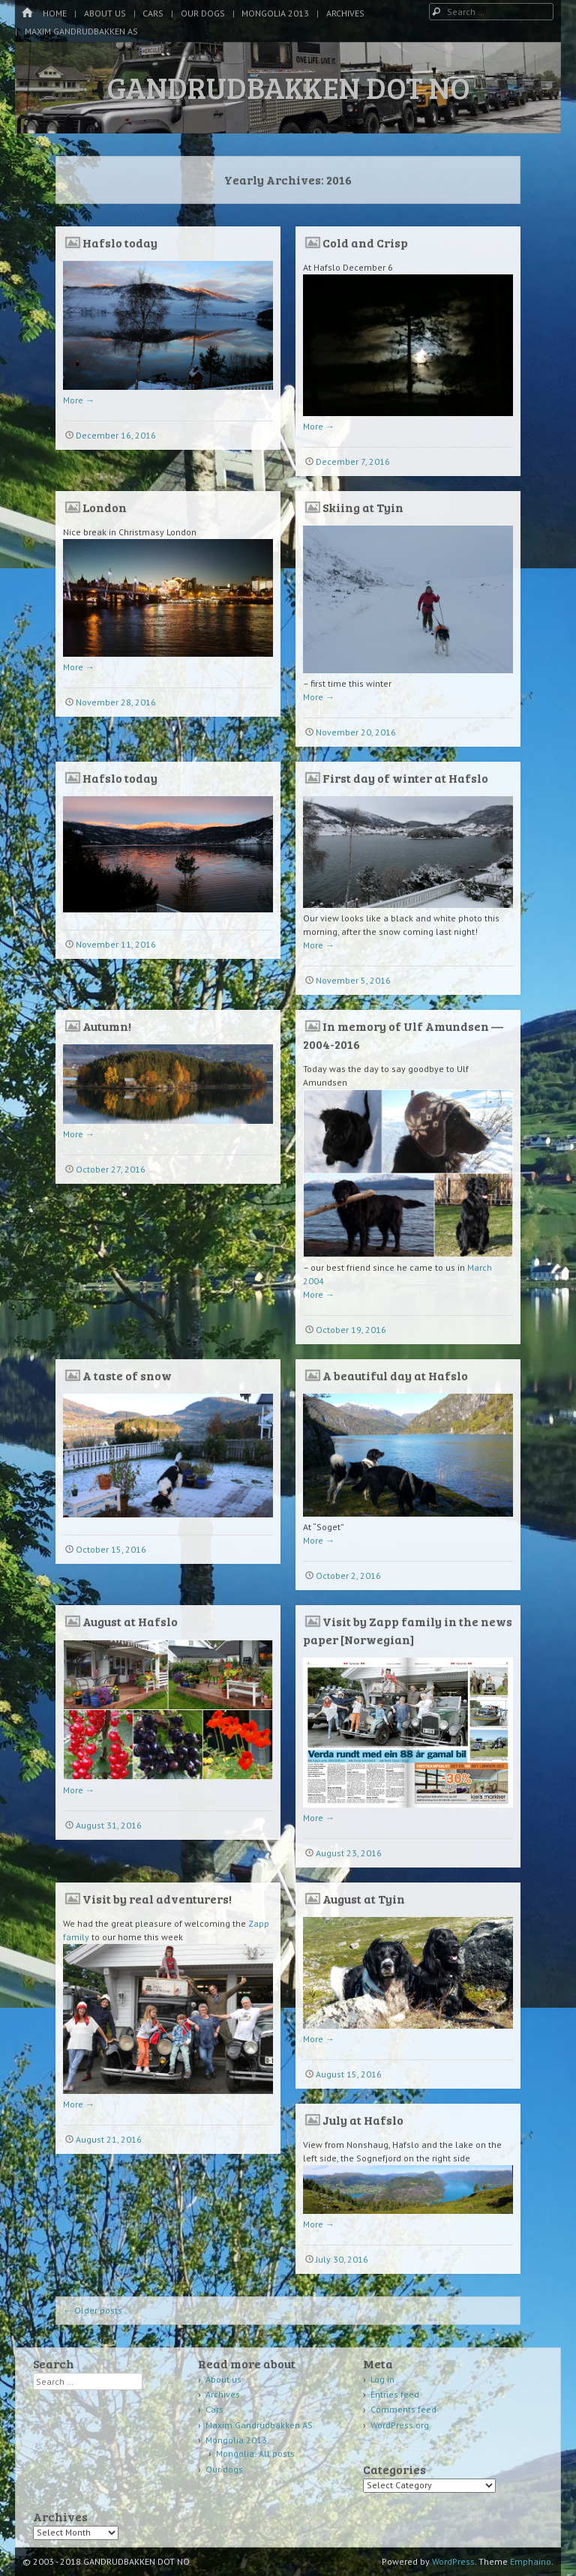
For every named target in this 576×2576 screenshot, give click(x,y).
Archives (345, 13)
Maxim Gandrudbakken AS (81, 31)
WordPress (453, 2561)
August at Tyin (363, 1899)
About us (105, 13)
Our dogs (203, 13)
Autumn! (106, 1026)
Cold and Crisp (365, 242)
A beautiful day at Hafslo (395, 1375)
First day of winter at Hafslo (405, 778)
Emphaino (530, 2561)
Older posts (92, 2310)
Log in (382, 2379)
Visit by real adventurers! (157, 1899)
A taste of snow (127, 1375)
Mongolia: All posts (255, 2453)
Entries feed (394, 2394)
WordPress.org (399, 2425)
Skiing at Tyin (363, 507)
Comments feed (403, 2409)
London (104, 507)
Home (55, 13)
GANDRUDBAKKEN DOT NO (288, 87)
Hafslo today (120, 242)
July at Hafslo (363, 2120)
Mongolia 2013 (275, 13)
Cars (153, 13)
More (78, 400)
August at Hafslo (130, 1621)
